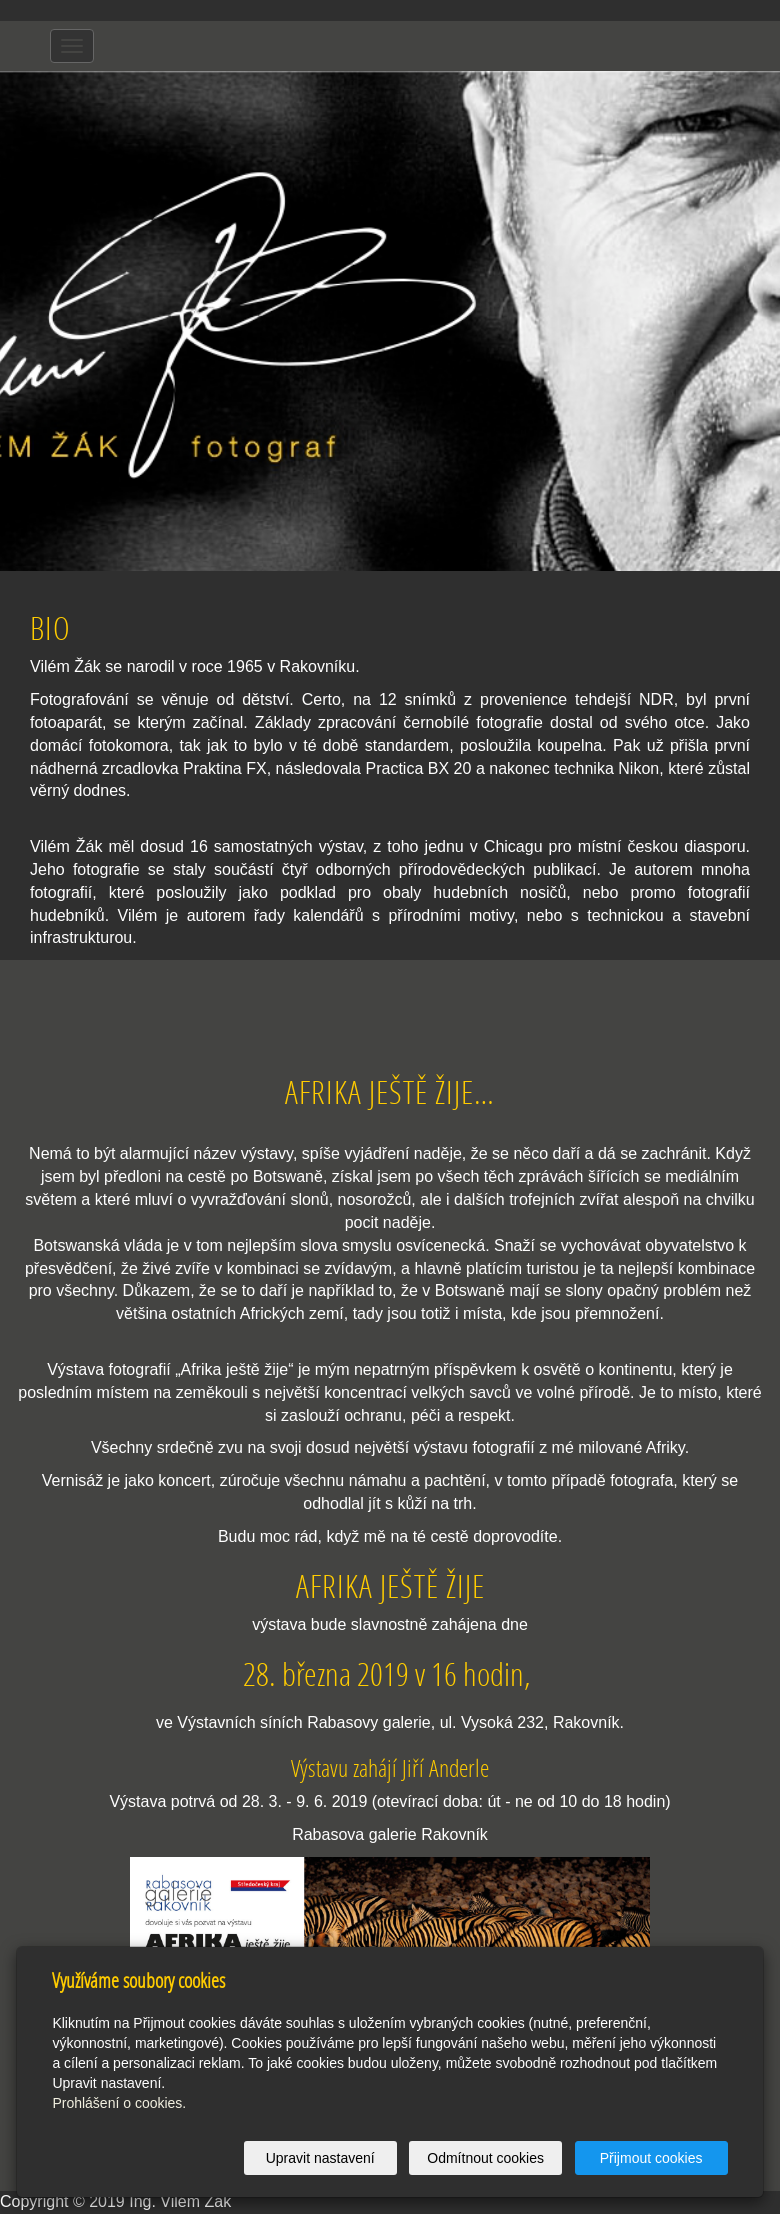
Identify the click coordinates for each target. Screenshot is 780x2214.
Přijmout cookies (651, 2158)
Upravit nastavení (320, 2158)
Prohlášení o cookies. (119, 2103)
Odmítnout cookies (485, 2158)
